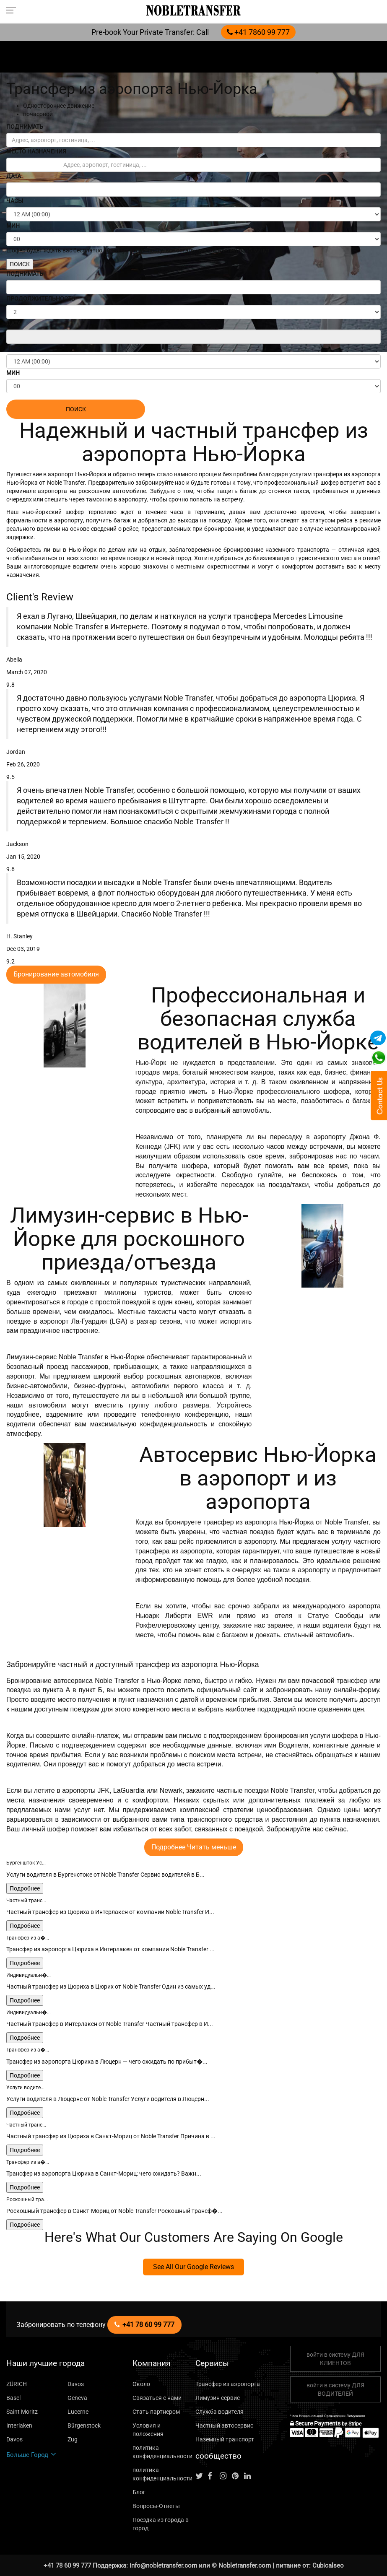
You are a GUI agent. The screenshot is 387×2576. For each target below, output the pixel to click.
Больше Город (31, 2455)
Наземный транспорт (224, 2439)
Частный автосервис (224, 2425)
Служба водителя (219, 2411)
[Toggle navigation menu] (13, 9)
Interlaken (19, 2425)
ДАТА (13, 176)
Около (141, 2384)
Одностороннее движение (58, 105)
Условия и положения (148, 2429)
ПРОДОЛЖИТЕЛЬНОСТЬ (40, 298)
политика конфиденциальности (162, 2451)
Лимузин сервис (217, 2397)
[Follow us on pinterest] (237, 2476)
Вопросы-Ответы (156, 2506)
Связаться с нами (157, 2397)
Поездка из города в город (160, 2524)
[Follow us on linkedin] (249, 2476)
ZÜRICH (16, 2384)
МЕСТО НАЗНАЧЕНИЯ (36, 151)
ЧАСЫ (14, 200)
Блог (138, 2492)
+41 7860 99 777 (258, 32)
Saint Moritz (22, 2411)
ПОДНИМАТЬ (24, 126)
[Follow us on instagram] (225, 2476)
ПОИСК (20, 264)
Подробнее (25, 1888)
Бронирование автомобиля (56, 974)
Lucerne (78, 2411)
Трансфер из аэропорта (227, 2384)
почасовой (38, 114)
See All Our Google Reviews (193, 2267)
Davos (76, 2384)
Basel (13, 2397)
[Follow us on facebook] (213, 2476)
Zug (73, 2439)
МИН (13, 225)
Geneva (77, 2397)
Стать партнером (156, 2411)
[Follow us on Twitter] (200, 2476)
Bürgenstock (84, 2425)
